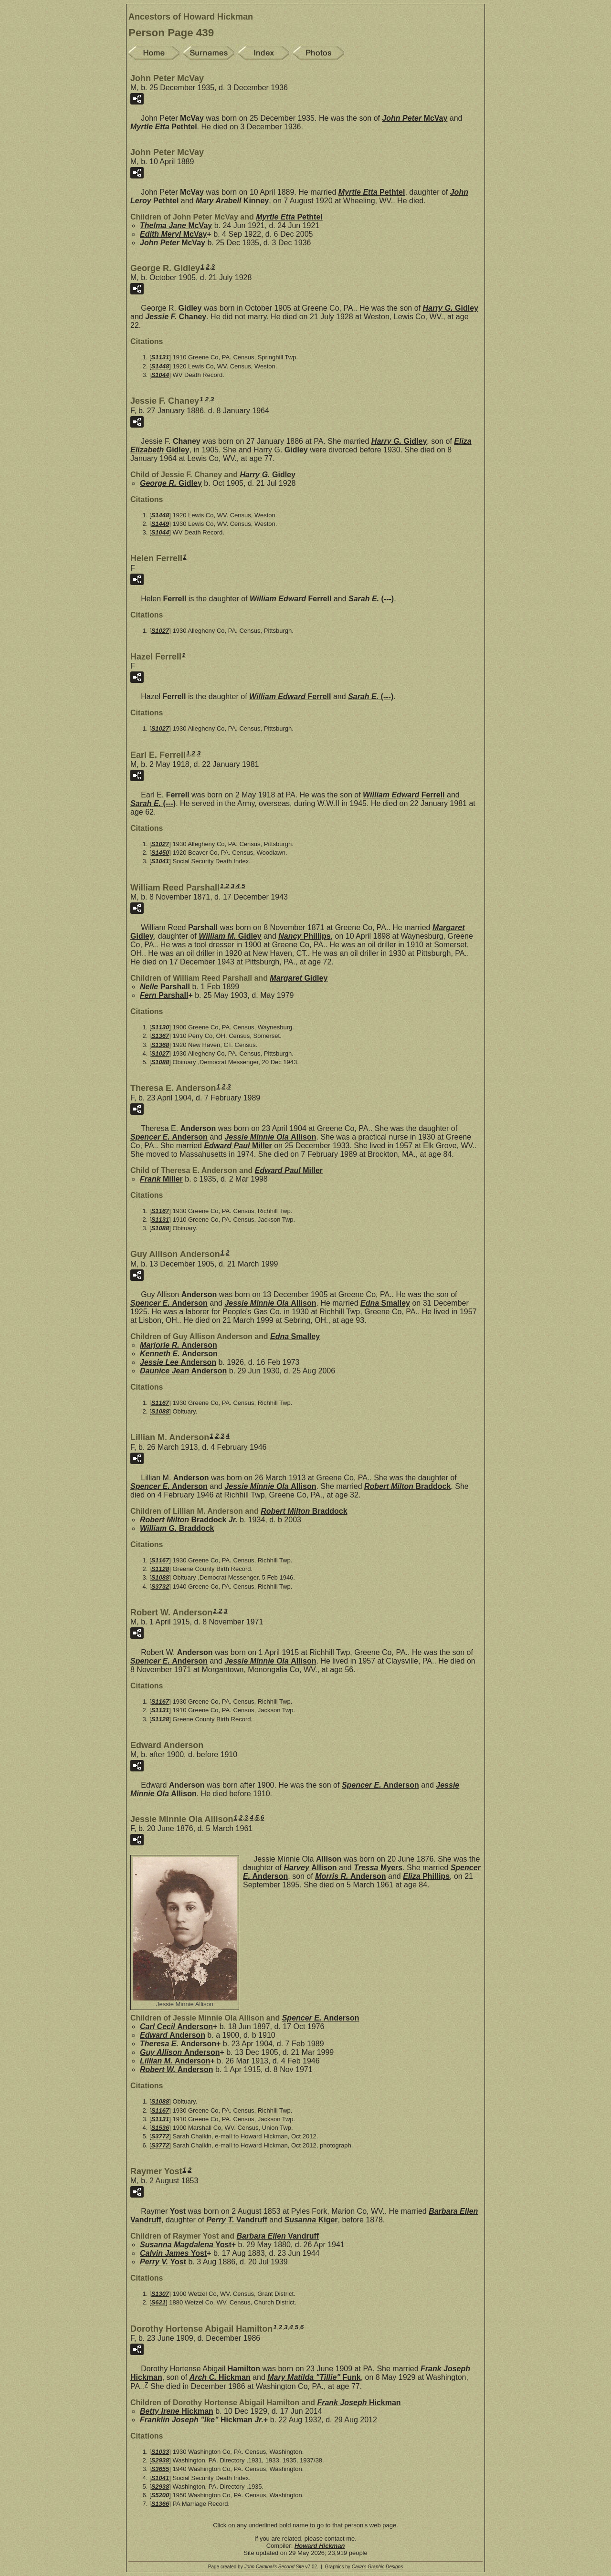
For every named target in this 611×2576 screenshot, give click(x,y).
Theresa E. (178, 2044)
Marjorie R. (178, 1345)
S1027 (160, 630)
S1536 (160, 2127)
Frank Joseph (358, 2402)
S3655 (160, 2468)
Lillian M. (175, 2061)
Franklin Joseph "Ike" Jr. (201, 2420)
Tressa (378, 1868)
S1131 (160, 357)
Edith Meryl (173, 234)
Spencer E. (169, 1137)
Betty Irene (176, 2411)
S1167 (160, 1211)
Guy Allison (180, 2052)
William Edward (290, 599)
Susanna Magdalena (186, 2245)
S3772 (160, 2136)
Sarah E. (371, 599)
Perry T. (236, 2220)
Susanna (311, 2220)
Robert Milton (407, 1486)
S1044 (160, 374)
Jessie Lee (178, 1362)
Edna (385, 1303)
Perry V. (163, 2262)
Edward (172, 2035)
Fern (164, 995)
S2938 (160, 2460)
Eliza (426, 1876)
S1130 (160, 1027)
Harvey (310, 1868)
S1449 (160, 523)
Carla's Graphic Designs (377, 2566)
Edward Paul (238, 1145)
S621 (158, 2302)
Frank (161, 1179)
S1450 (160, 852)
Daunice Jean (183, 1371)
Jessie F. (175, 317)
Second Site (291, 2566)
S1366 (160, 2503)
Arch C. (220, 2377)
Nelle (165, 987)
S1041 (160, 861)
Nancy (304, 936)
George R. (171, 483)
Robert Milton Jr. (188, 1520)
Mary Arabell (232, 201)
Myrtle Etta (163, 127)
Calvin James (173, 2253)
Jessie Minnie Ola (270, 1137)
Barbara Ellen (278, 2236)
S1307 (160, 2293)
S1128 (160, 1568)
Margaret (298, 978)
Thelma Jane (176, 225)
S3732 (160, 1586)
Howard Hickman (320, 2545)
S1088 (160, 1062)
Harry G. (450, 308)
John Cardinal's (260, 2566)
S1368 (160, 1044)
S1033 (160, 2451)
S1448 (160, 366)
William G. (177, 1528)
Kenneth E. (179, 1354)
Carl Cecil (176, 2026)
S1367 (160, 1035)
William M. (230, 936)
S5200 (160, 2495)
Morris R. (350, 1876)
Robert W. (176, 2069)
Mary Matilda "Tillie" (313, 2377)
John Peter (414, 118)
